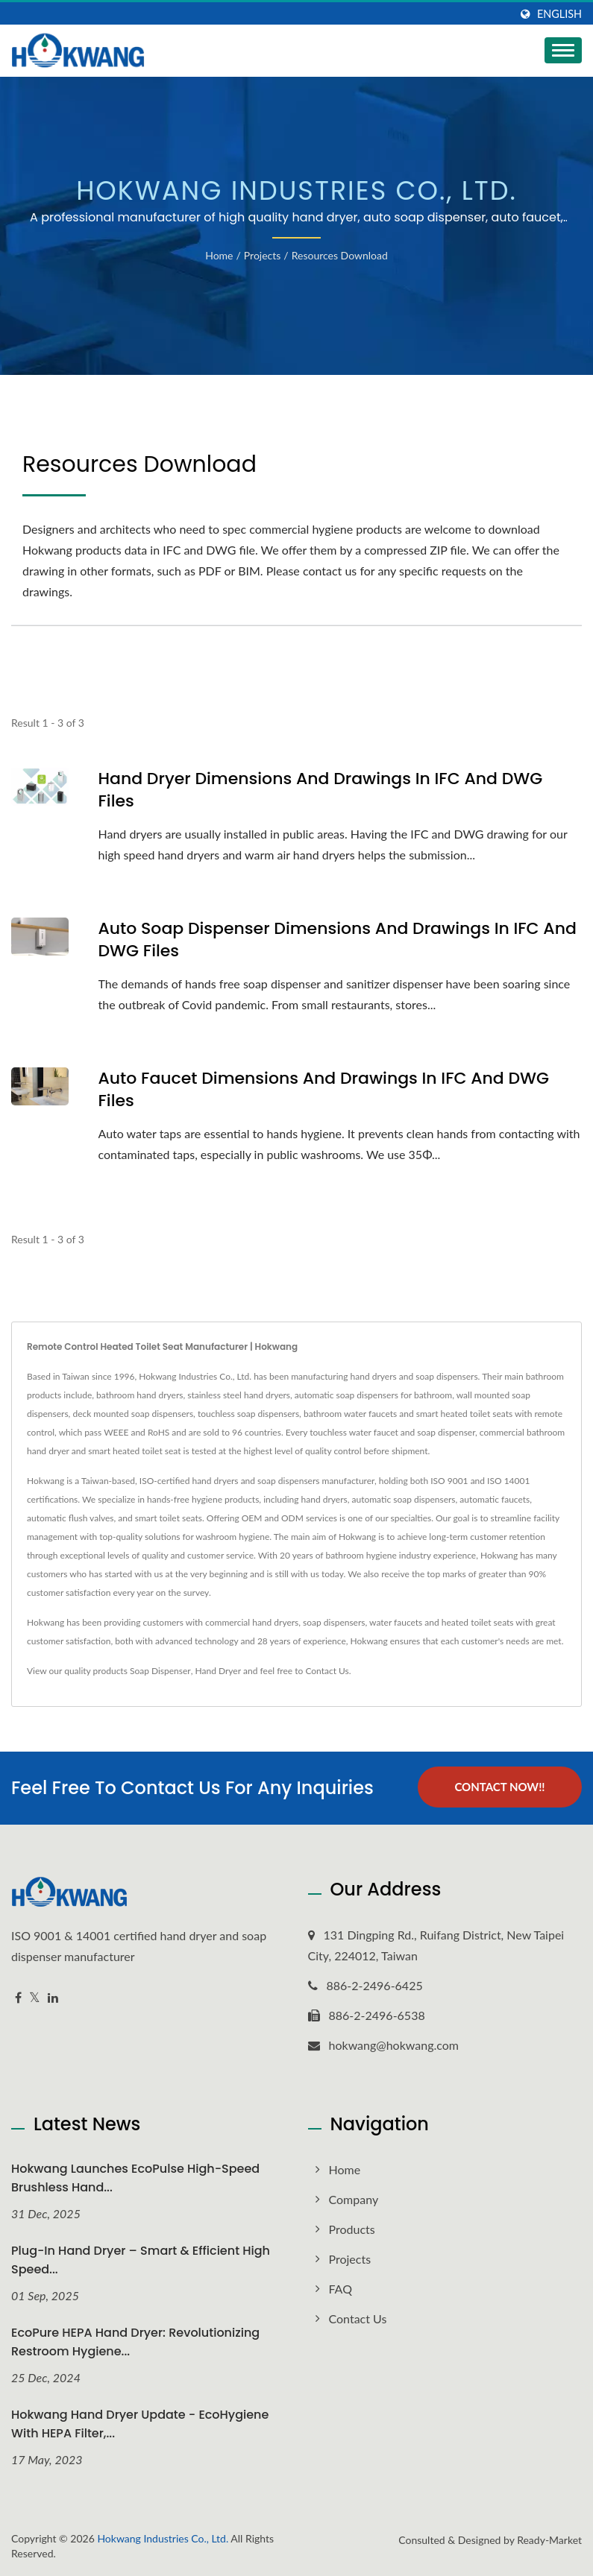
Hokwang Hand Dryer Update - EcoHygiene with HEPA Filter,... (140, 2424)
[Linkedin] (53, 1998)
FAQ (340, 2289)
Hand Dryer (218, 1670)
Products (352, 2229)
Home (219, 255)
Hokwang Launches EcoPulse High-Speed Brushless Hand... (135, 2178)
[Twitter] (34, 1998)
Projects (262, 255)
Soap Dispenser (160, 1670)
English (559, 14)
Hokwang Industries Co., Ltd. (162, 2538)
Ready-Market (549, 2540)
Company (354, 2199)
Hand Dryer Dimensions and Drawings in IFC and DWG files (320, 790)
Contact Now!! (499, 1786)
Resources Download (340, 255)
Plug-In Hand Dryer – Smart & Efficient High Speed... (140, 2260)
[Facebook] (18, 1998)
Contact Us (326, 1670)
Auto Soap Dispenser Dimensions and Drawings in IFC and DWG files (337, 940)
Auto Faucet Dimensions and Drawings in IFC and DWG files (324, 1089)
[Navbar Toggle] (563, 50)
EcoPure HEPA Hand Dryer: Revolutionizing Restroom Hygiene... (135, 2342)
